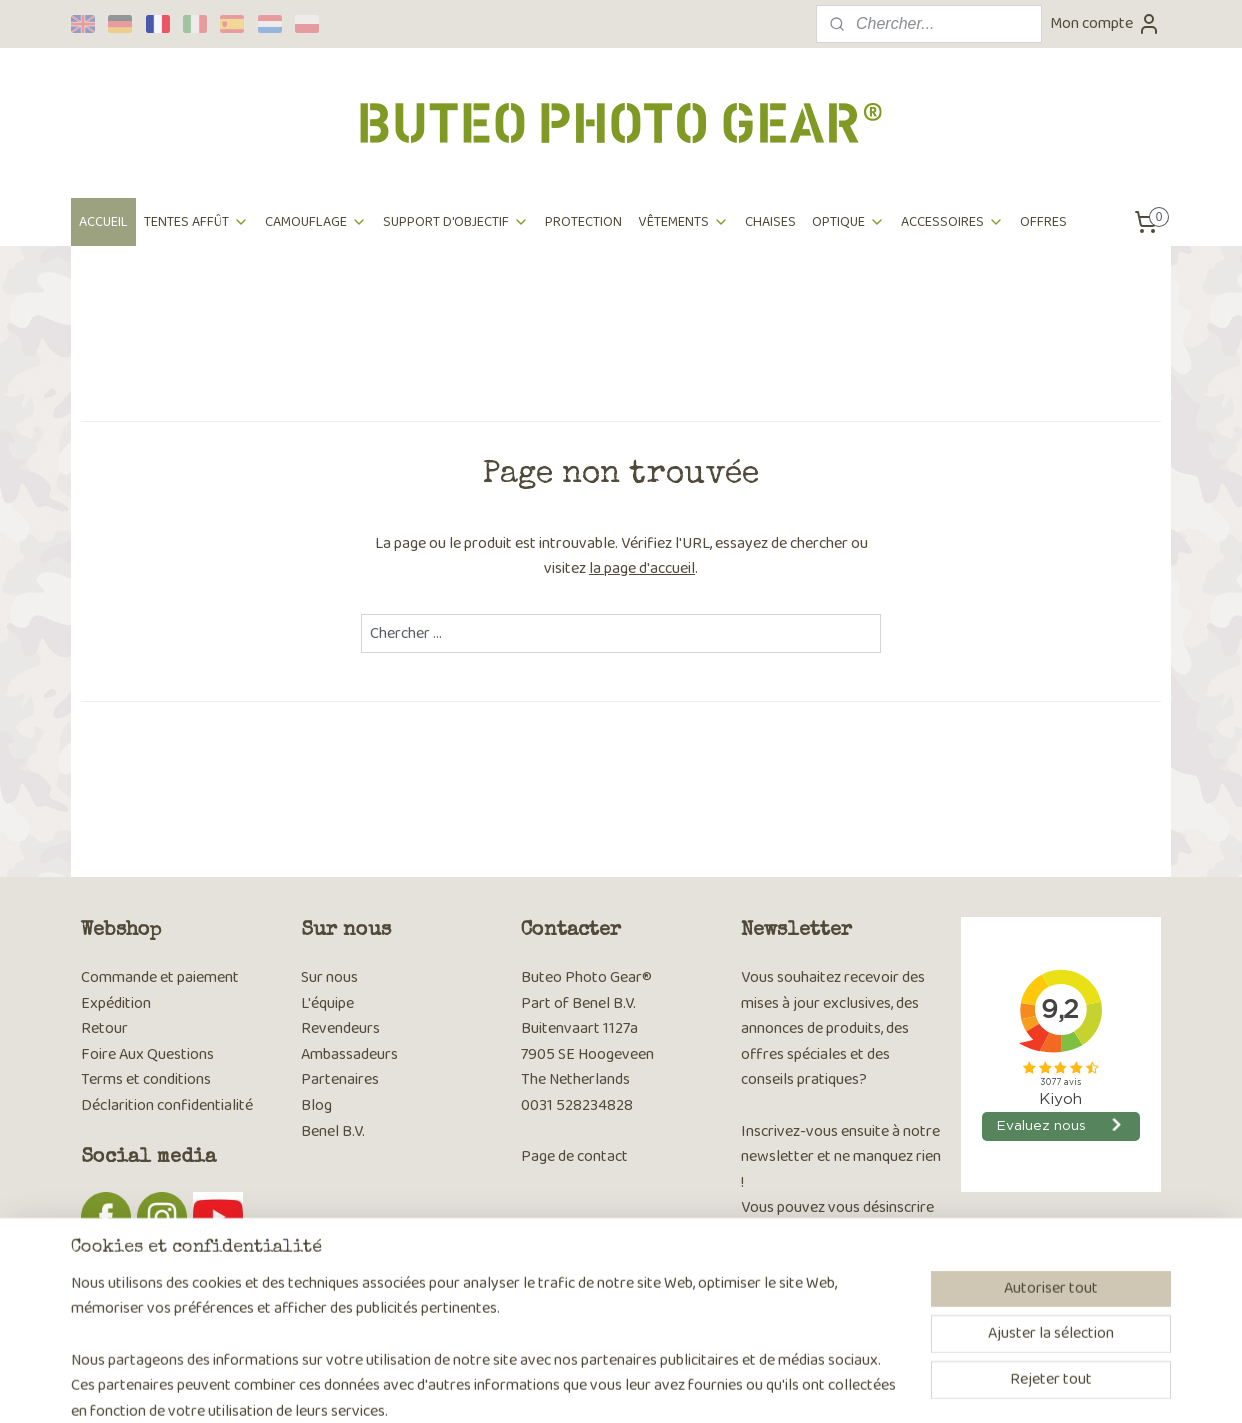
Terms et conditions (146, 1079)
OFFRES (1043, 222)
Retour (104, 1028)
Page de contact (574, 1156)
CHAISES (770, 222)
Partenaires (340, 1079)
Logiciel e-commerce (672, 1386)
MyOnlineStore (818, 1386)
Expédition (116, 1003)
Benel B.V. (333, 1131)
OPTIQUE (848, 222)
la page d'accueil (642, 568)
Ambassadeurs (349, 1054)
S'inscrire (786, 1287)
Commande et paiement (160, 977)
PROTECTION (583, 222)
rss (611, 1386)
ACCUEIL (103, 222)
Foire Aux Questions (147, 1054)
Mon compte (1105, 23)
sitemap (578, 1386)
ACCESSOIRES (952, 222)
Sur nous (329, 977)
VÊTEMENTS (683, 222)
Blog (316, 1105)
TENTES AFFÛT (196, 222)
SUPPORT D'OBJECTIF (456, 222)
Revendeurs (340, 1028)
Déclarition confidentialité (167, 1105)
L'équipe (327, 1003)
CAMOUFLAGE (316, 222)
